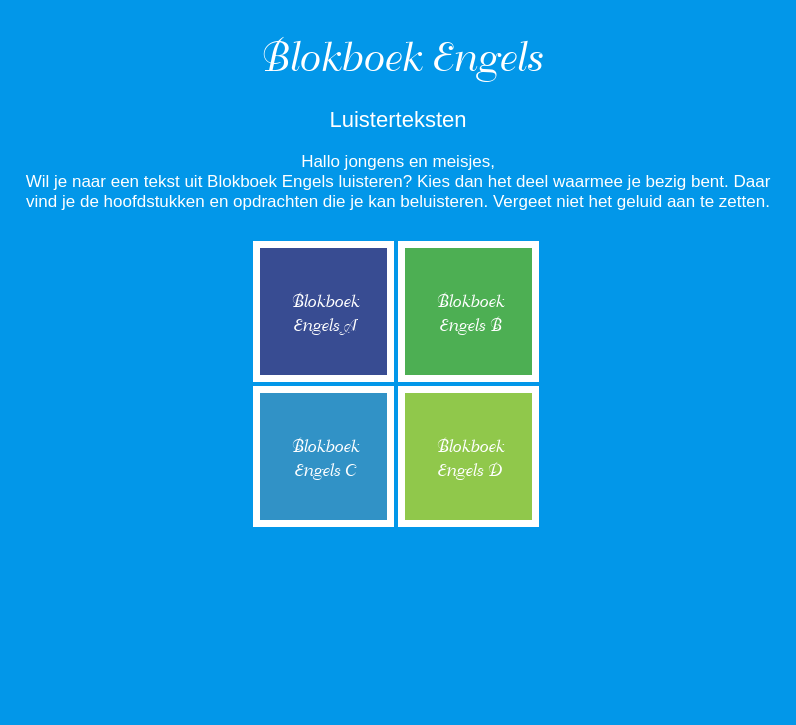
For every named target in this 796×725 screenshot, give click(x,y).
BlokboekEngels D (469, 458)
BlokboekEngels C (324, 458)
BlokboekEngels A (324, 313)
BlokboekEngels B (469, 313)
